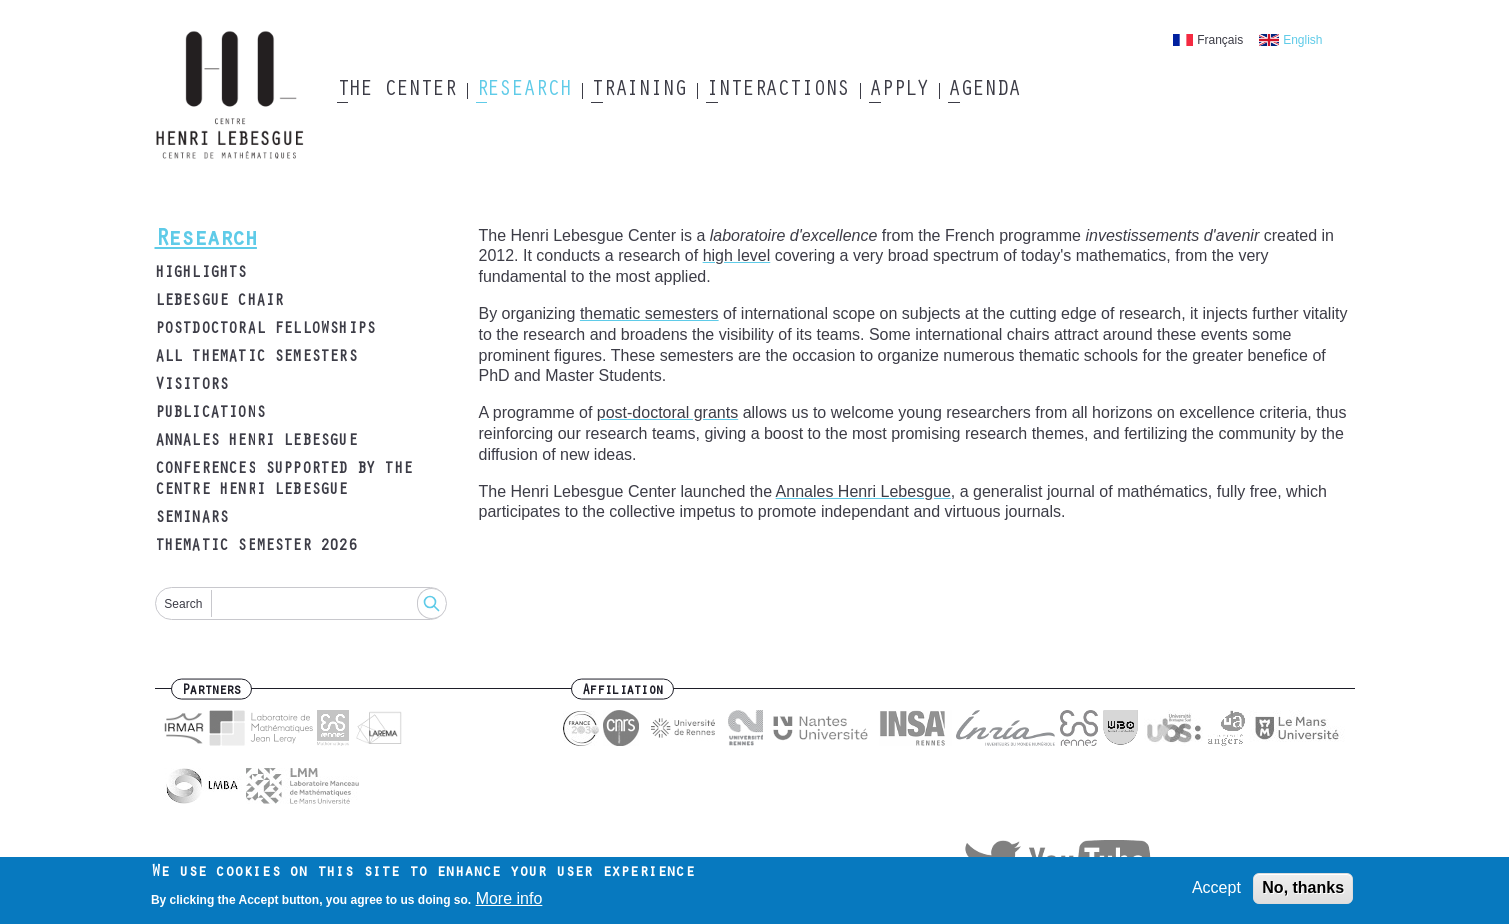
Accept (1216, 891)
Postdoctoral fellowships (265, 330)
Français (1220, 40)
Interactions (777, 91)
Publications (210, 414)
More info (509, 902)
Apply (899, 91)
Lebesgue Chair (219, 302)
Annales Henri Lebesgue (256, 442)
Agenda (983, 91)
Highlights (201, 274)
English (1302, 40)
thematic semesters (649, 313)
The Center (396, 91)
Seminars (192, 519)
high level (737, 255)
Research (523, 91)
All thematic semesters (256, 358)
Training (638, 91)
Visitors (192, 386)
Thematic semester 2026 (256, 547)
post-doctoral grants (667, 412)
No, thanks (1303, 891)
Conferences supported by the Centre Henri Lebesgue (284, 480)
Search (183, 604)
